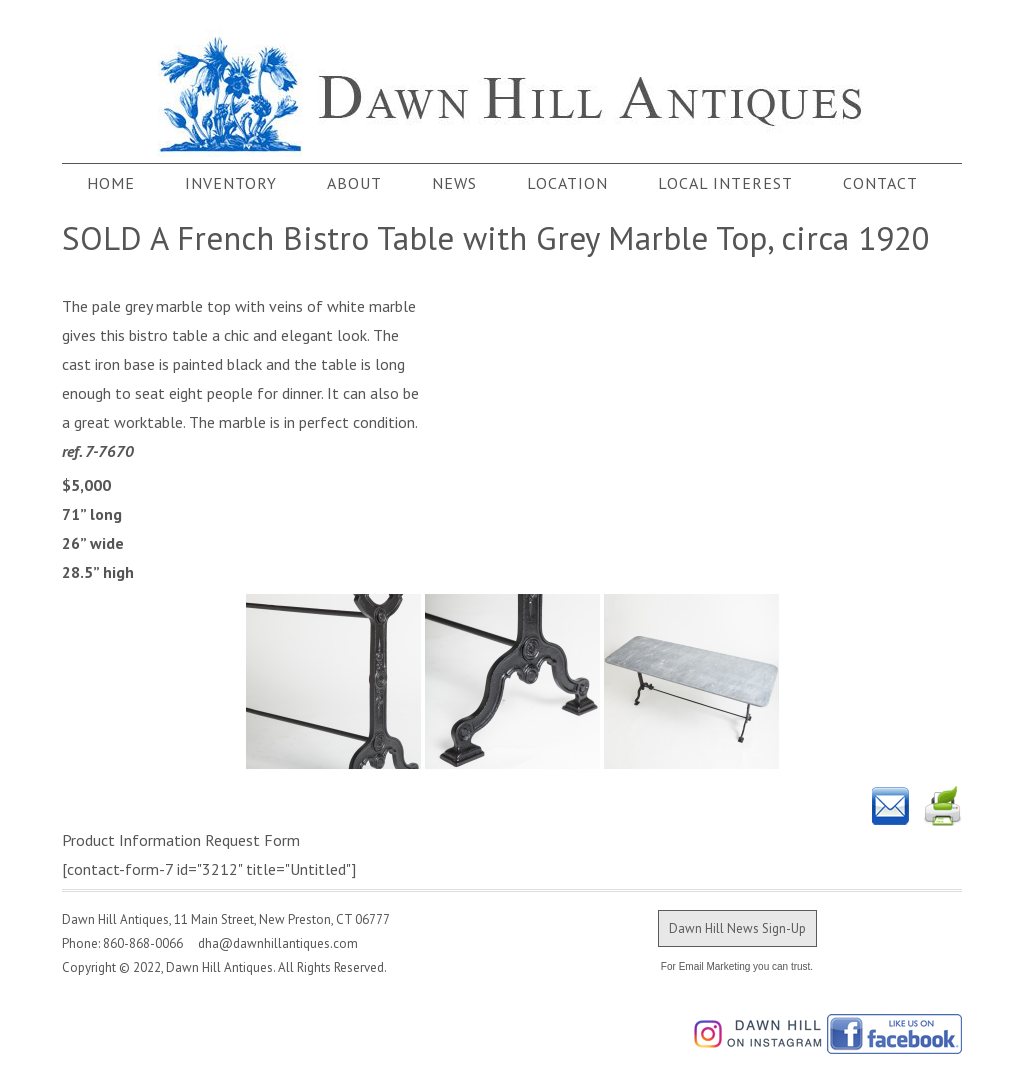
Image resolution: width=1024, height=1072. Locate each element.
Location (567, 183)
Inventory (231, 183)
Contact (880, 183)
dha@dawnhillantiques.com (272, 943)
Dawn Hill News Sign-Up (737, 928)
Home (111, 183)
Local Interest (725, 183)
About (354, 183)
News (454, 183)
